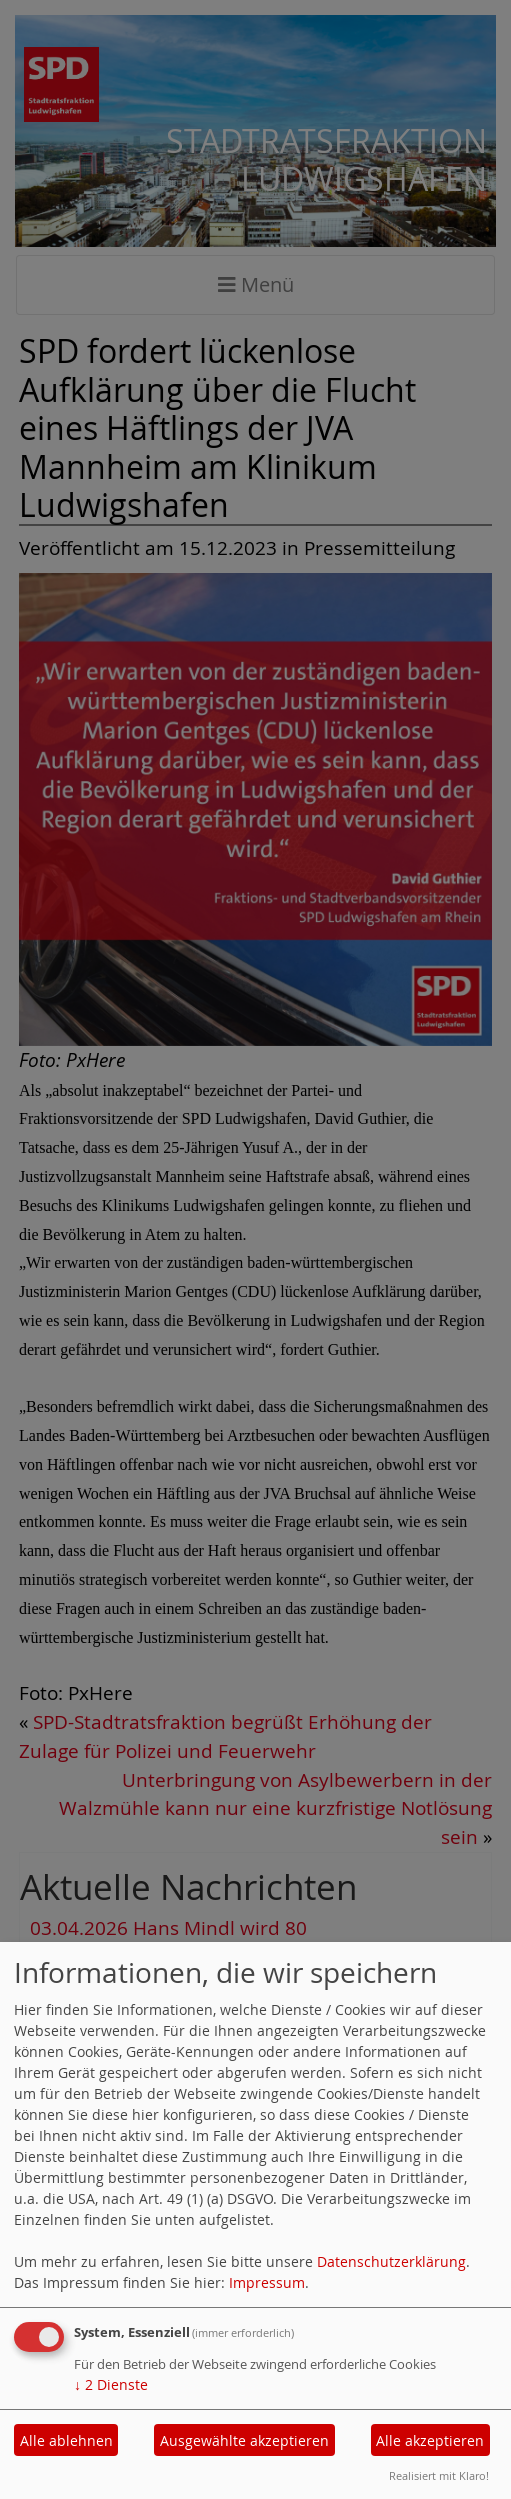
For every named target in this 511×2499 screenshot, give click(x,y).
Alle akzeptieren (430, 2440)
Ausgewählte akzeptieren (244, 2440)
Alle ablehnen (66, 2440)
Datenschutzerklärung (391, 2261)
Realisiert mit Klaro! (439, 2475)
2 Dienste (111, 2384)
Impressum (267, 2282)
